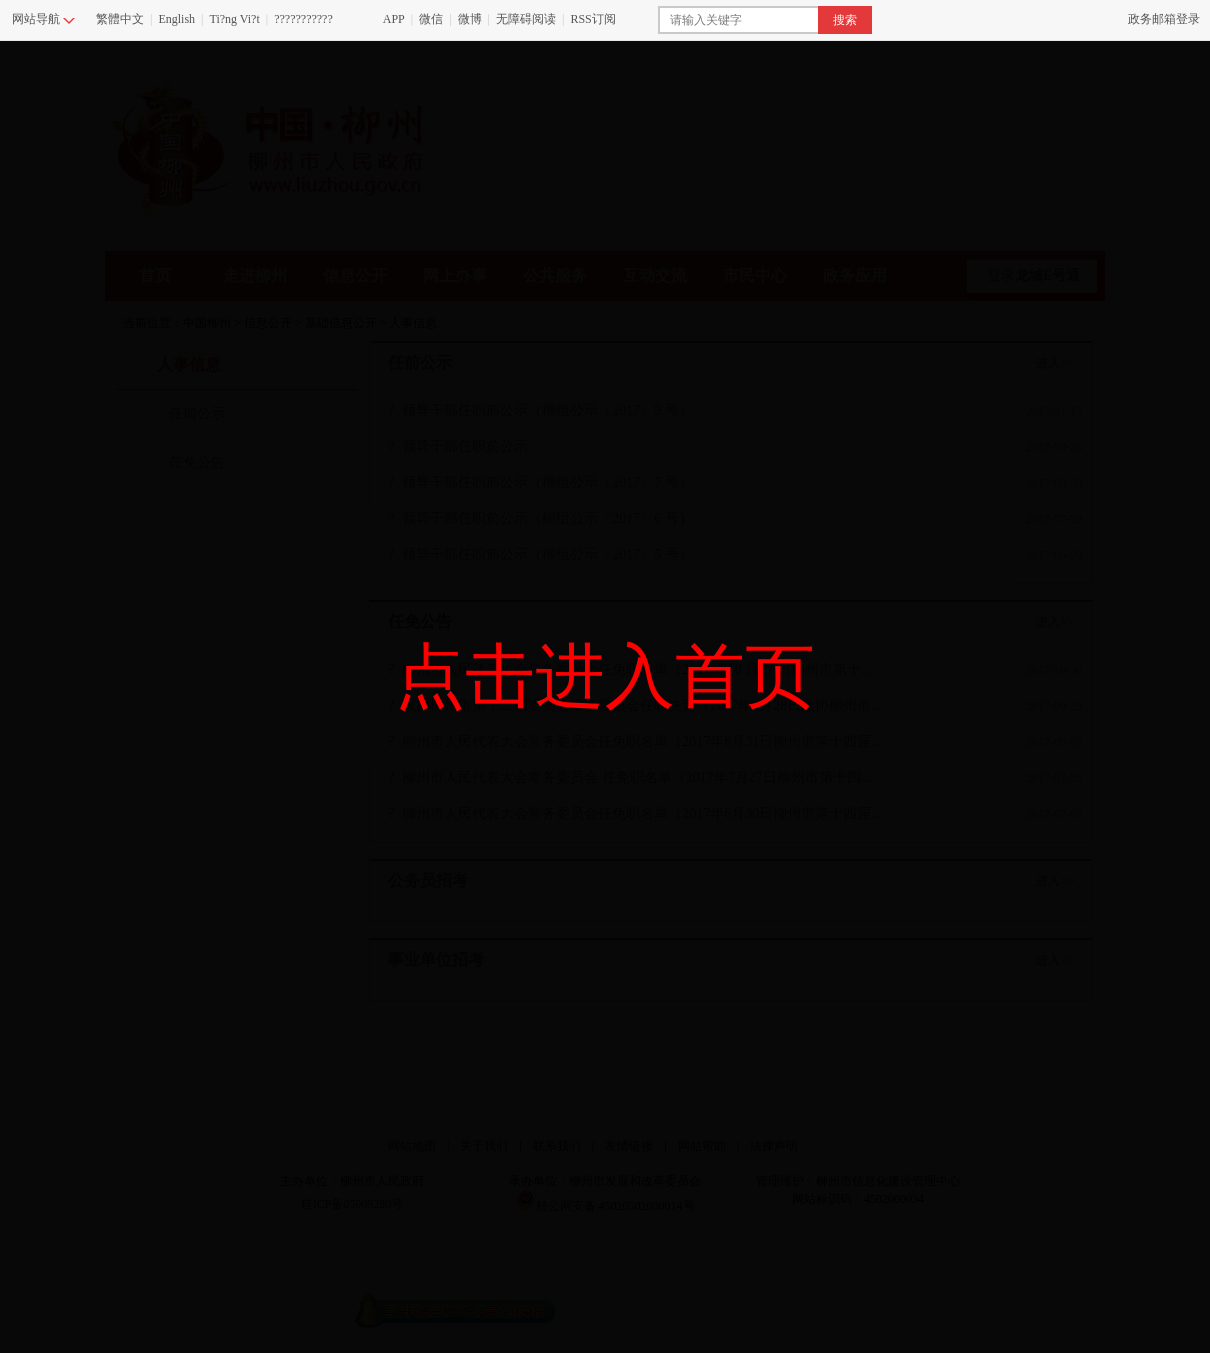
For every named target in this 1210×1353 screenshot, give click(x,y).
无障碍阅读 (526, 19)
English (176, 19)
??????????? (303, 19)
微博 (470, 19)
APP (394, 19)
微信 (431, 19)
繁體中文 (120, 19)
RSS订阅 (592, 19)
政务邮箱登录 (1164, 19)
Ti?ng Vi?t (234, 19)
